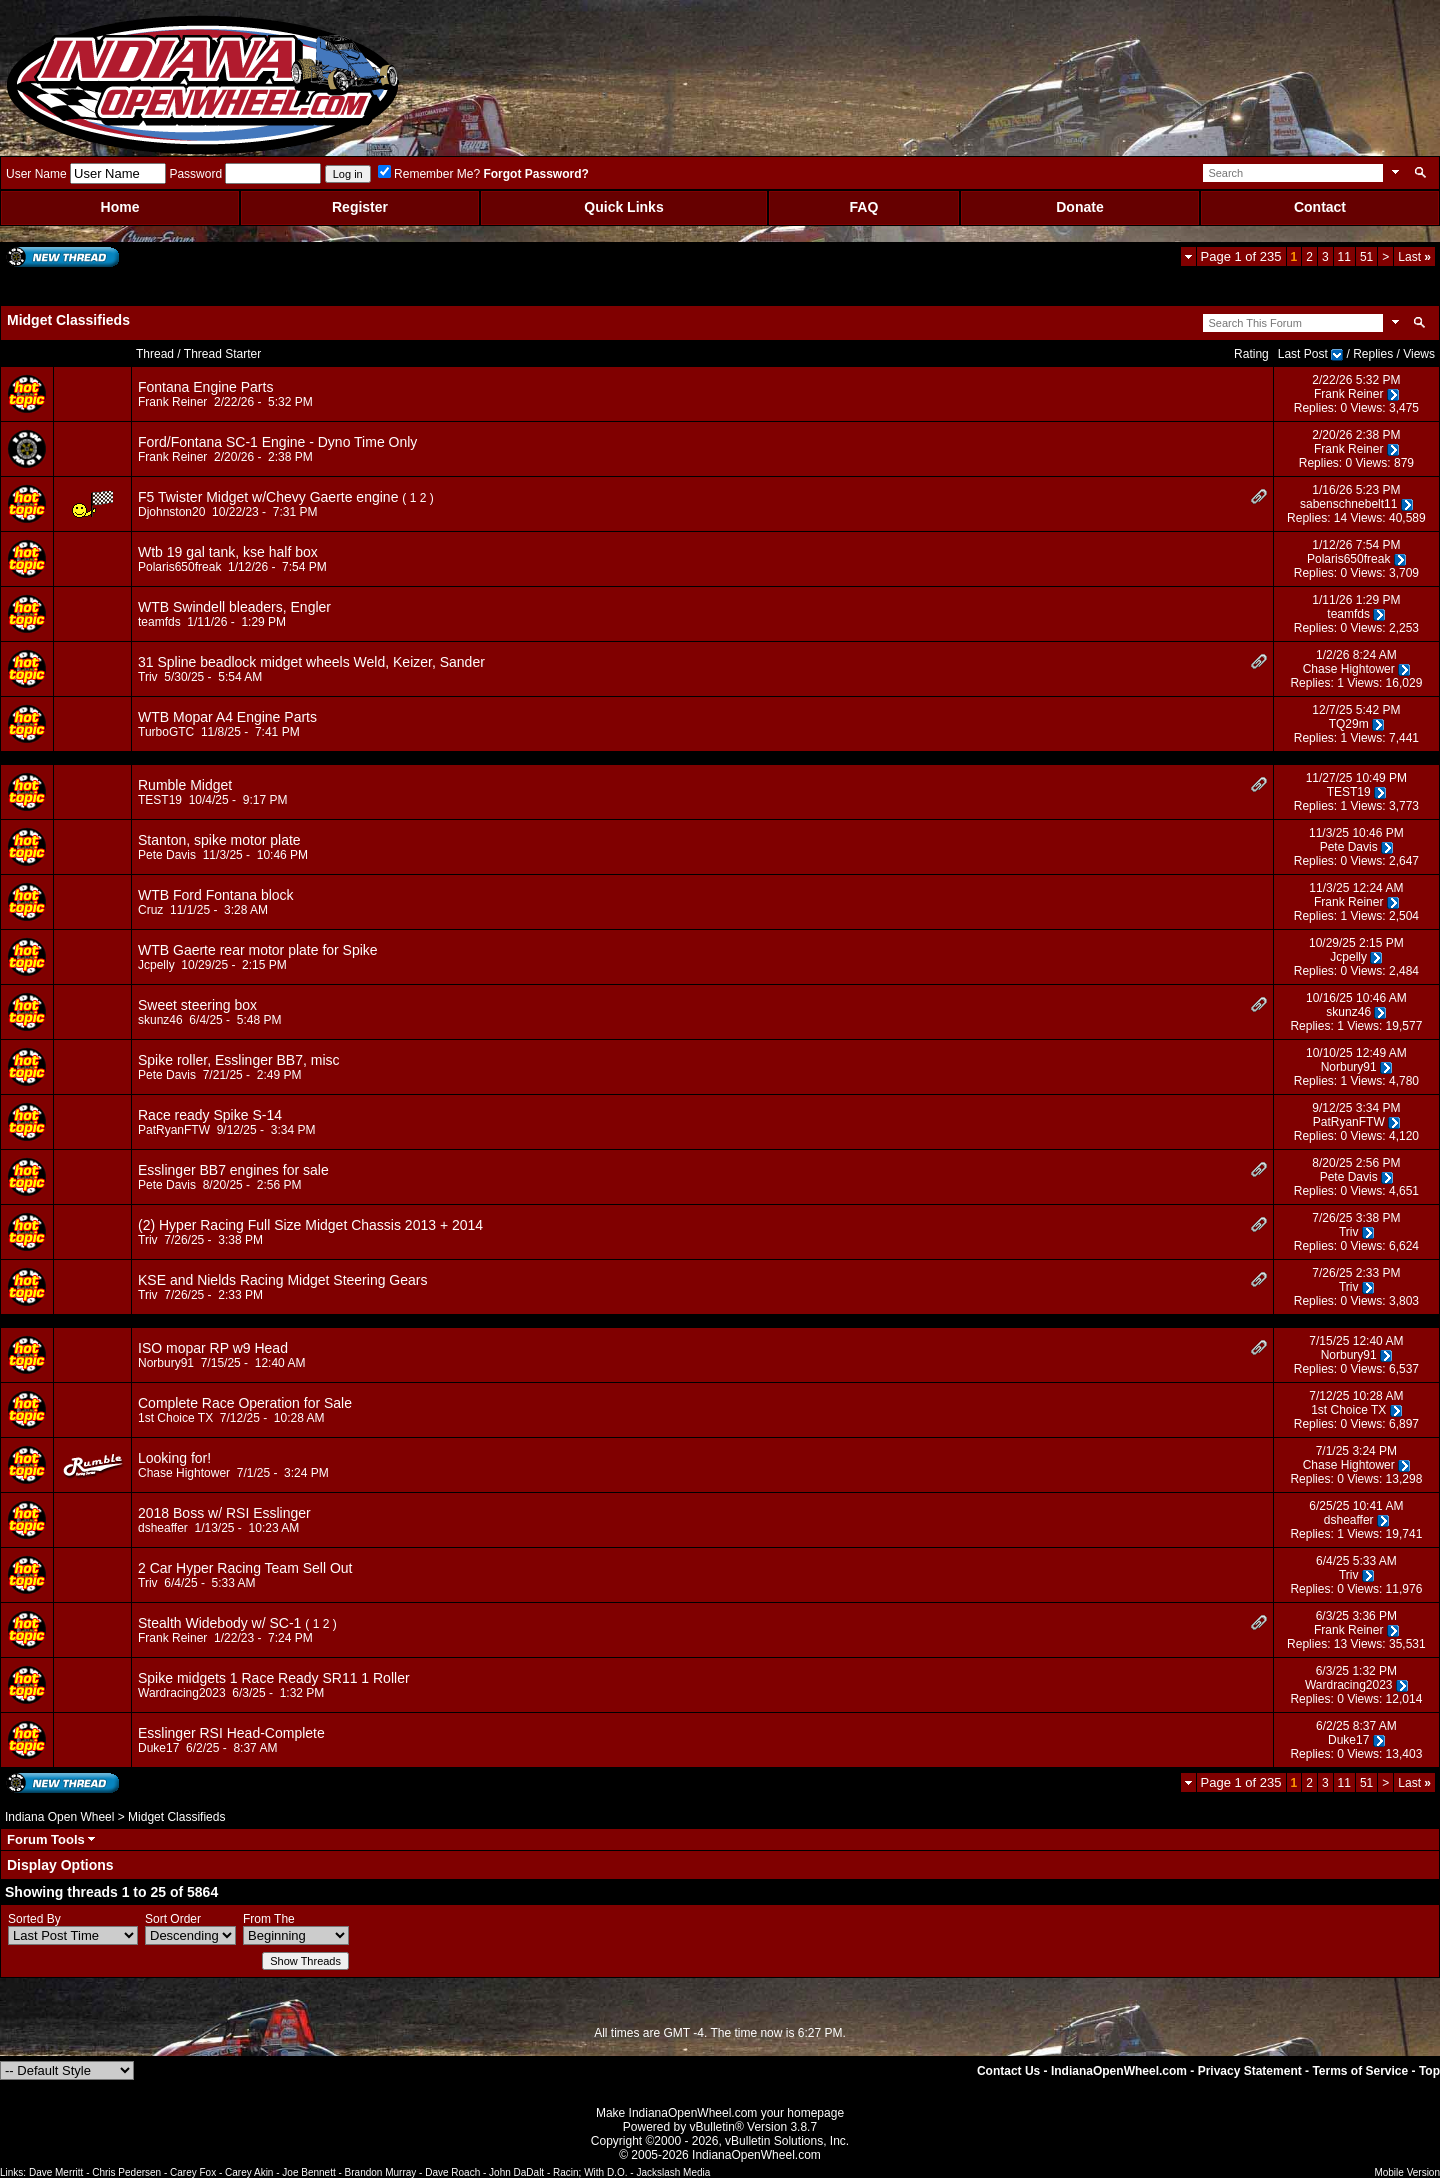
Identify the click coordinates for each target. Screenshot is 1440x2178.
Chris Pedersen (126, 2172)
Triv (148, 677)
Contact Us (1008, 2071)
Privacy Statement (1250, 2071)
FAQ (864, 207)
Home (120, 207)
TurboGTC (166, 732)
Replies (1373, 354)
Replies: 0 (1320, 408)
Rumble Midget (185, 785)
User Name (36, 174)
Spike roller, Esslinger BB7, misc (239, 1060)
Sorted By (34, 1919)
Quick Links (623, 207)
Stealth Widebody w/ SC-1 (219, 1623)
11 (1344, 257)
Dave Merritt (56, 2172)
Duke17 (158, 1748)
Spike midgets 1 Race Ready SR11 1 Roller (274, 1678)
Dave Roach (452, 2172)
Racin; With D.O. (590, 2172)
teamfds (159, 622)
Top (1429, 2071)
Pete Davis (167, 855)
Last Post (1303, 354)
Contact (1320, 207)
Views (1419, 354)
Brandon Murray (381, 2172)
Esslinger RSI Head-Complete (231, 1733)
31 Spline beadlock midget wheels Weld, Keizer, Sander (311, 662)
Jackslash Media (673, 2172)
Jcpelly (156, 965)
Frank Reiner (172, 402)
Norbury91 (1349, 1067)
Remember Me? (429, 174)
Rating (1251, 354)
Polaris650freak (179, 567)
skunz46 (160, 1020)
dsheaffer (163, 1528)
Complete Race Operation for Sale (245, 1403)
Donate (1079, 207)
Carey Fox (193, 2172)
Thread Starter (222, 354)
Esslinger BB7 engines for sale (233, 1170)
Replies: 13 (1317, 1644)
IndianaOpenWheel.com (1119, 2071)
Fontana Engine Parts (205, 387)
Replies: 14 (1317, 518)
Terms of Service (1360, 2071)
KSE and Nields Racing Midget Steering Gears (282, 1280)
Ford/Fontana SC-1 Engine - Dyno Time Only (277, 442)
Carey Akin (249, 2172)
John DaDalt (516, 2172)
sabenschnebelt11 (1348, 504)
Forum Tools (46, 1839)
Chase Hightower (1349, 669)
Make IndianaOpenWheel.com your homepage (720, 2113)
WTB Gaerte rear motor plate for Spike (258, 950)
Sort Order (173, 1919)
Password (195, 174)
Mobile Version (1407, 2172)
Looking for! (174, 1458)
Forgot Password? (535, 174)
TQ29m (1349, 724)
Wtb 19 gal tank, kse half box (228, 552)
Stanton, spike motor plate (219, 840)
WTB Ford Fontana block (216, 895)
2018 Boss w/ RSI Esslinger (224, 1513)
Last (1414, 257)
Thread (155, 354)
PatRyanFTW (174, 1130)
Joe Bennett (308, 2172)
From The (269, 1919)
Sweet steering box (197, 1005)
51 (1366, 257)
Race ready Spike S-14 (210, 1115)
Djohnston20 (171, 512)
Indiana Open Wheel (59, 1817)
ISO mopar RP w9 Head (213, 1348)
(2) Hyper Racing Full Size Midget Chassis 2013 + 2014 (310, 1225)
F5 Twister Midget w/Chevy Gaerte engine (268, 497)
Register (360, 207)
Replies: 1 (1316, 683)
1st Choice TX (175, 1418)
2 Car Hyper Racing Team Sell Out (245, 1568)
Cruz (150, 910)
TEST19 (160, 800)
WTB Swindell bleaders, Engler (234, 607)
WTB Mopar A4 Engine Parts (227, 717)
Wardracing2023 (182, 1693)
